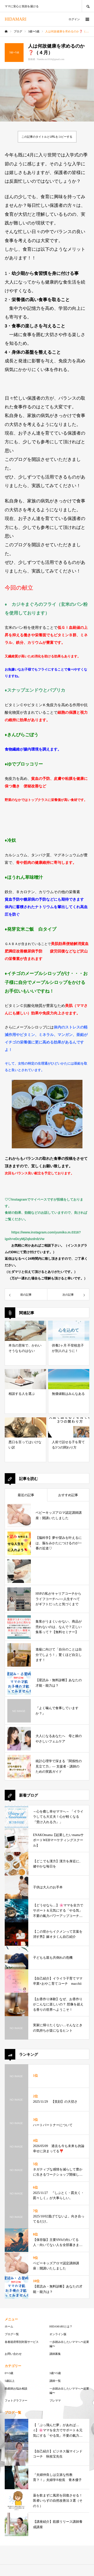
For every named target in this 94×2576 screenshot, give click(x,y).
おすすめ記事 (68, 1495)
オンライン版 (57, 2334)
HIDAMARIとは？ (60, 2326)
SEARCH (88, 6)
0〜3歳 (9, 2373)
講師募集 (55, 2354)
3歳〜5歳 (55, 2373)
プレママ (55, 2400)
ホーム (9, 2326)
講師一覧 (55, 2381)
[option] (47, 95)
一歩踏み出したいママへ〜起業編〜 (69, 2344)
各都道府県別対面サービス (22, 2342)
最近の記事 (26, 1495)
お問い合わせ (13, 2354)
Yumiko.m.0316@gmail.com (50, 59)
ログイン (74, 19)
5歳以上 (10, 2381)
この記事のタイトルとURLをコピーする (46, 136)
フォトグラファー (16, 2400)
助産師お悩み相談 (16, 2388)
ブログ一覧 (12, 2334)
